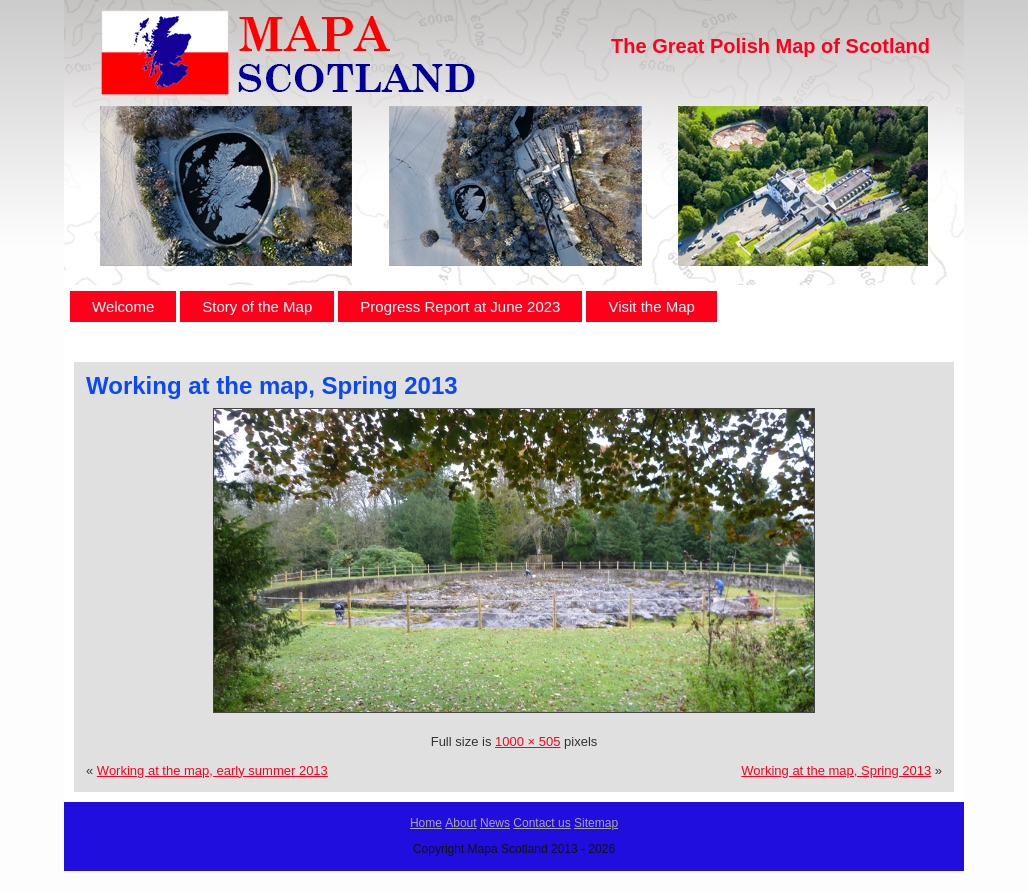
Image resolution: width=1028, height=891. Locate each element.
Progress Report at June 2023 (460, 306)
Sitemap (596, 823)
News (495, 823)
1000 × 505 (527, 741)
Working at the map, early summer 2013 (212, 770)
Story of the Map (257, 306)
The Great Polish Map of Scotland (770, 46)
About (460, 823)
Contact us (541, 823)
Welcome (123, 306)
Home (426, 823)
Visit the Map (651, 306)
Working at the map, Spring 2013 (272, 385)
